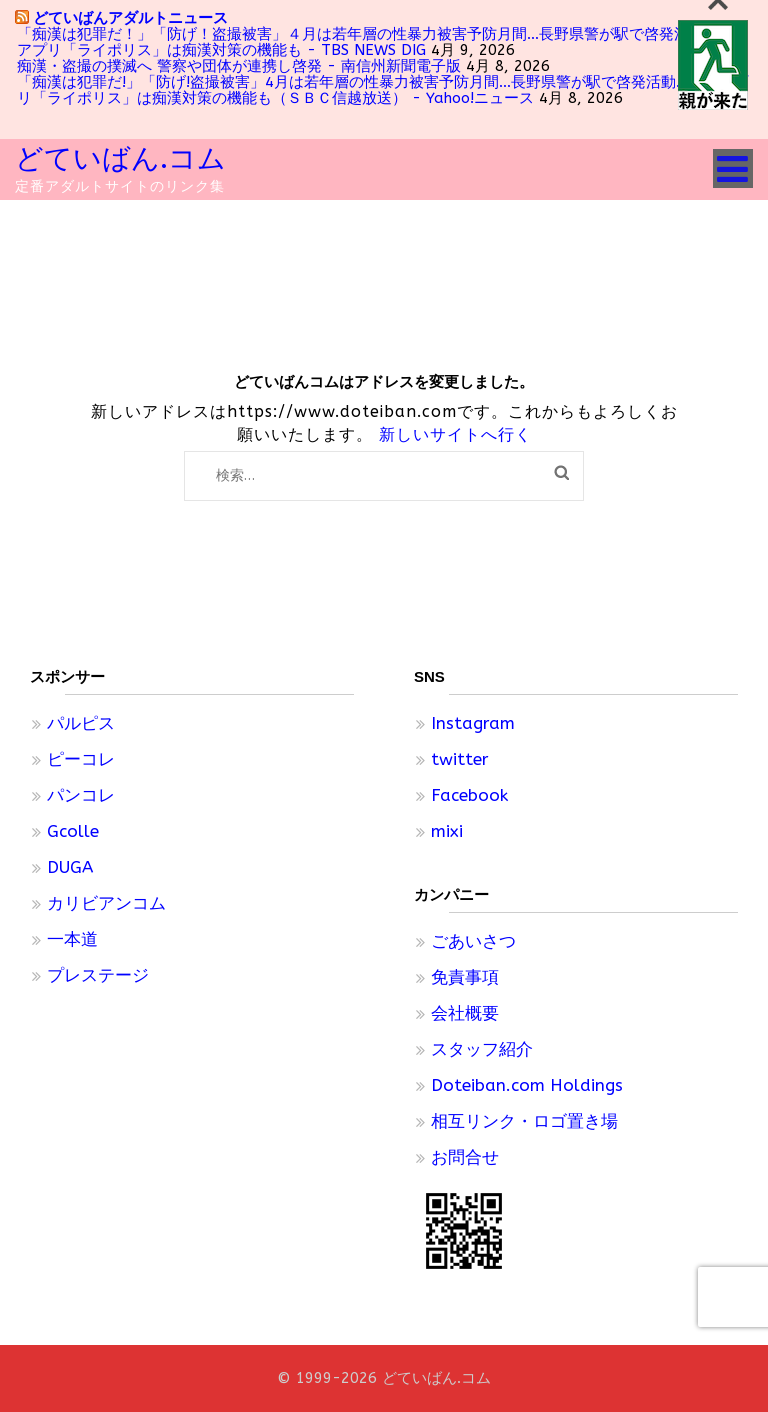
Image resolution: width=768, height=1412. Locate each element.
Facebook (469, 795)
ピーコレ (81, 759)
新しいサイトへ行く (455, 434)
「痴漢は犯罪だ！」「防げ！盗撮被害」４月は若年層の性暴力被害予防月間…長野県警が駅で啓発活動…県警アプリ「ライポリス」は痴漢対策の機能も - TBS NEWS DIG (381, 42)
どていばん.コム (120, 158)
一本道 (72, 939)
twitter (460, 759)
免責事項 (465, 977)
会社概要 (465, 1013)
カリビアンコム (106, 903)
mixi (447, 831)
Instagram (473, 723)
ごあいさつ (473, 941)
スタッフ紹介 (482, 1049)
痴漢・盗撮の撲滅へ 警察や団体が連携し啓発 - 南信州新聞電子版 (239, 66)
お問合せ (465, 1157)
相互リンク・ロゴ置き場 (524, 1121)
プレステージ (98, 975)
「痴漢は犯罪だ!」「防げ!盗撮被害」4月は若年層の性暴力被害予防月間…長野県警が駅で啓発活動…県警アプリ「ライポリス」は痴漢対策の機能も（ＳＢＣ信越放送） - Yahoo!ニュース (382, 90)
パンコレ (81, 795)
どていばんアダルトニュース (130, 17)
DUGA (70, 867)
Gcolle (73, 831)
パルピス (81, 723)
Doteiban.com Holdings (527, 1085)
